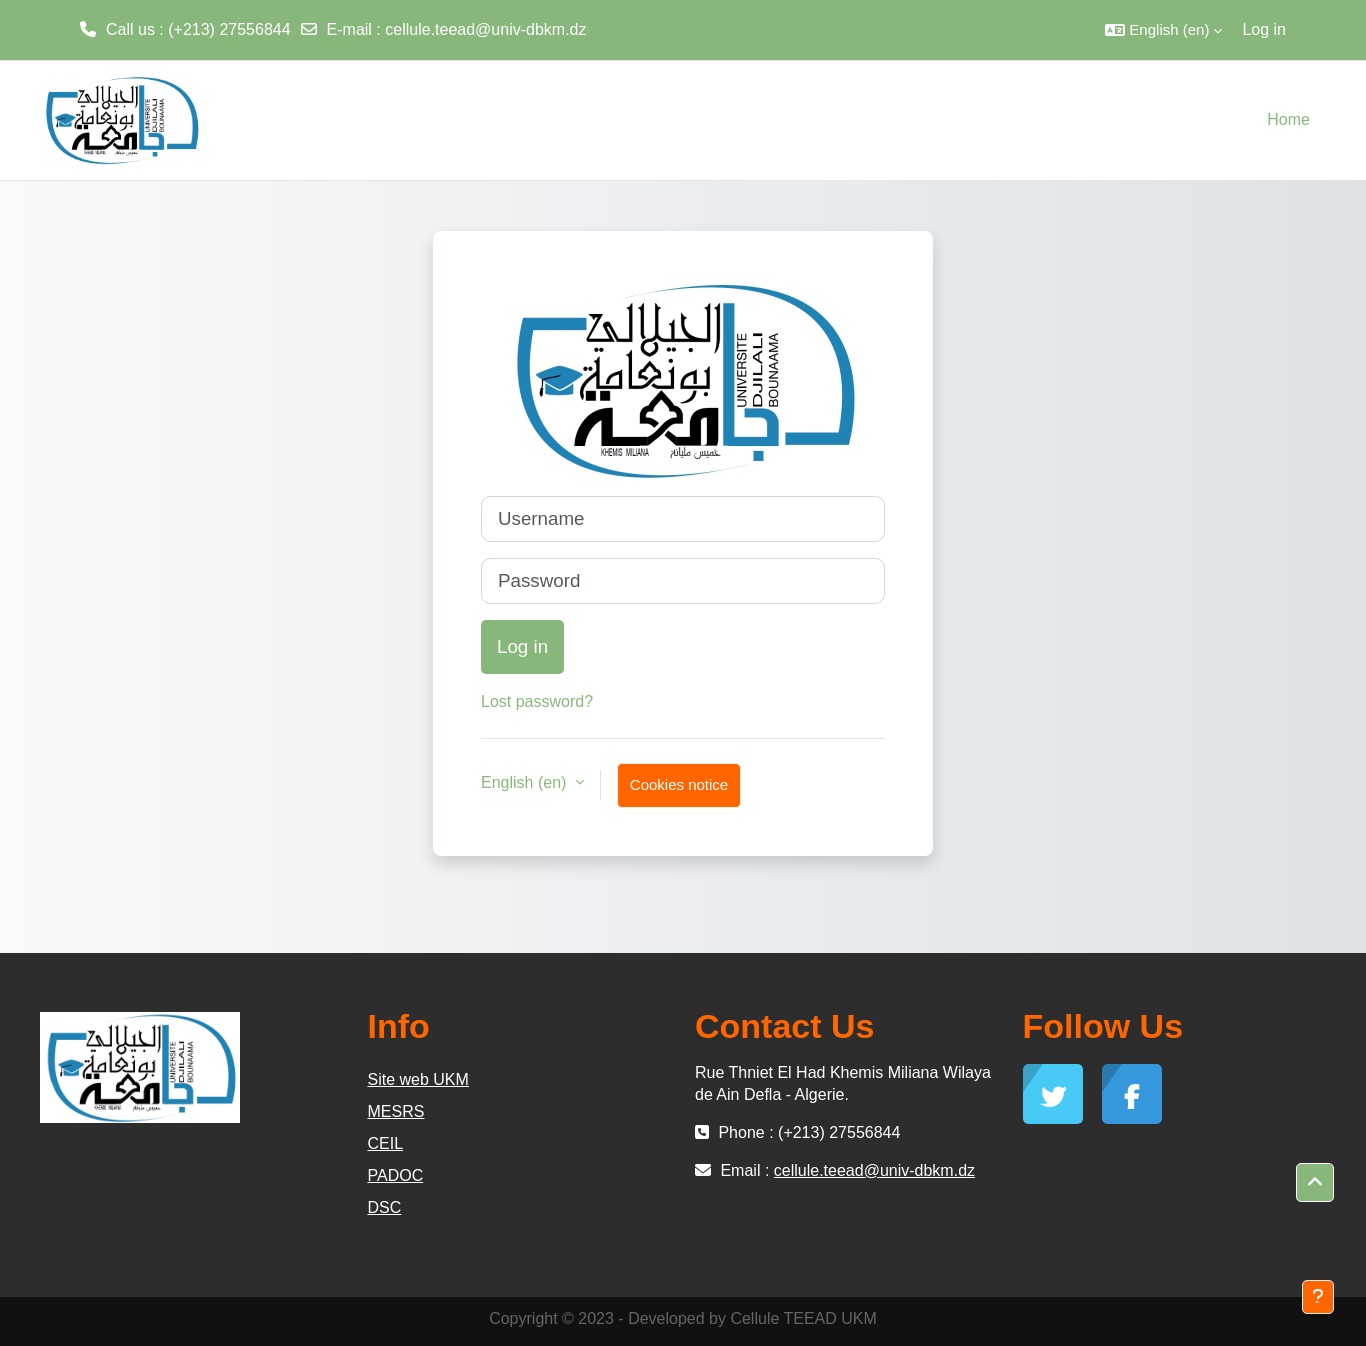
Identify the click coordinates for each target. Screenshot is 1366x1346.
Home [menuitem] (1288, 119)
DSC (385, 1207)
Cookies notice (679, 784)
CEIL (386, 1143)
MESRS (396, 1111)
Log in (1264, 29)
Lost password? (537, 701)
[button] (1163, 30)
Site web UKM (418, 1079)
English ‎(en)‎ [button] (526, 782)
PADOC (396, 1175)
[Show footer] (1318, 1297)
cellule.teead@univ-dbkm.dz (485, 29)
